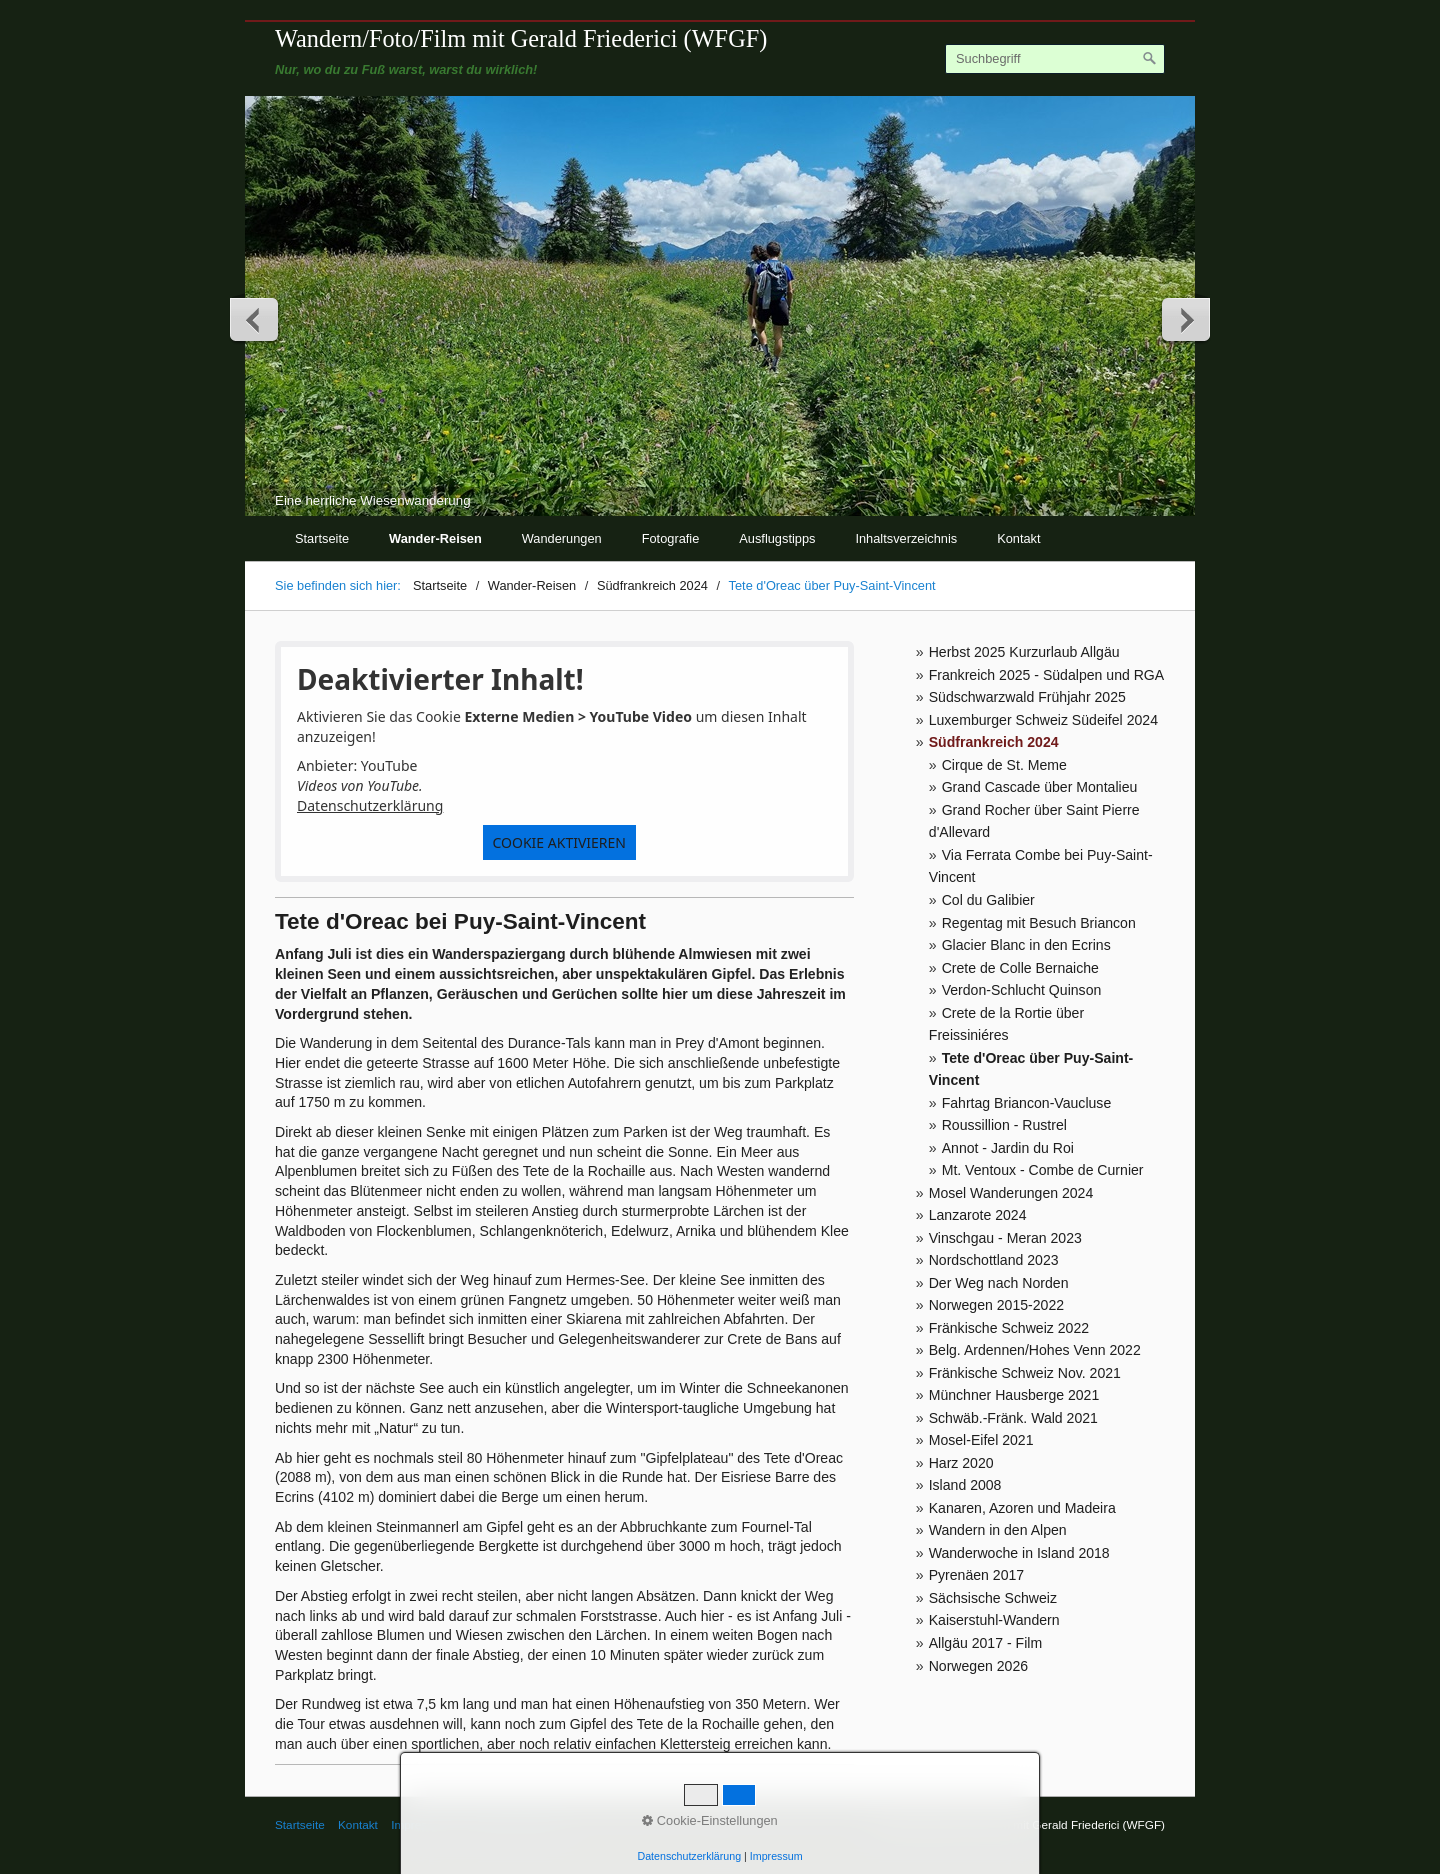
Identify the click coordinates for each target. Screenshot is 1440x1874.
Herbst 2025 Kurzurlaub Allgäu (1024, 652)
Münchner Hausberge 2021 (1014, 1395)
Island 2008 (965, 1485)
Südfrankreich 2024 (994, 742)
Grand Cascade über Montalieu (1040, 787)
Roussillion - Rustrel (1004, 1125)
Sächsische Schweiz (993, 1598)
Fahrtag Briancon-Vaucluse (1027, 1103)
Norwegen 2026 (978, 1666)
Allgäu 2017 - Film (985, 1643)
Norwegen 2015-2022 (996, 1305)
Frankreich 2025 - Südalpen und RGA (1047, 675)
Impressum (420, 1824)
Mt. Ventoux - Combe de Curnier (1043, 1170)
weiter (1185, 319)
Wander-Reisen (435, 538)
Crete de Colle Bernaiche (1020, 968)
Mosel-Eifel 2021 (981, 1440)
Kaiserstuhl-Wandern (994, 1620)
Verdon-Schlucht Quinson (1022, 990)
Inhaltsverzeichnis (906, 538)
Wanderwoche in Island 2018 (1019, 1553)
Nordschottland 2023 (994, 1260)
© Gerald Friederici (512, 1824)
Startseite (322, 538)
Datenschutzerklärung (370, 805)
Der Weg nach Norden (999, 1283)
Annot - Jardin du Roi (1008, 1148)
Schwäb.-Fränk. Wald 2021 (1013, 1418)
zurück (255, 319)
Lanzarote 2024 (978, 1215)
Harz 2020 (961, 1463)
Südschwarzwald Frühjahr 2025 (1027, 697)
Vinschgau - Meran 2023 (1005, 1238)
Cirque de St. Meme (1004, 765)
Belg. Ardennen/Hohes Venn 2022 (1035, 1350)
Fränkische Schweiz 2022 (1009, 1328)
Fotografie (671, 538)
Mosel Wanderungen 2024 (1011, 1193)
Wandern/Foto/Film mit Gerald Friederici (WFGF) (521, 38)
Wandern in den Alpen (998, 1530)
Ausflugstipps (777, 538)
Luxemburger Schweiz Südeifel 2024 (1043, 720)
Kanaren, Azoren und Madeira (1022, 1508)
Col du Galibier (988, 900)
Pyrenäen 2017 (977, 1575)
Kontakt (1018, 538)
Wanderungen (562, 538)
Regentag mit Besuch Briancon (1039, 923)
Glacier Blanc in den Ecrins (1026, 945)
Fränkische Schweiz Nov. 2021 (1025, 1373)
